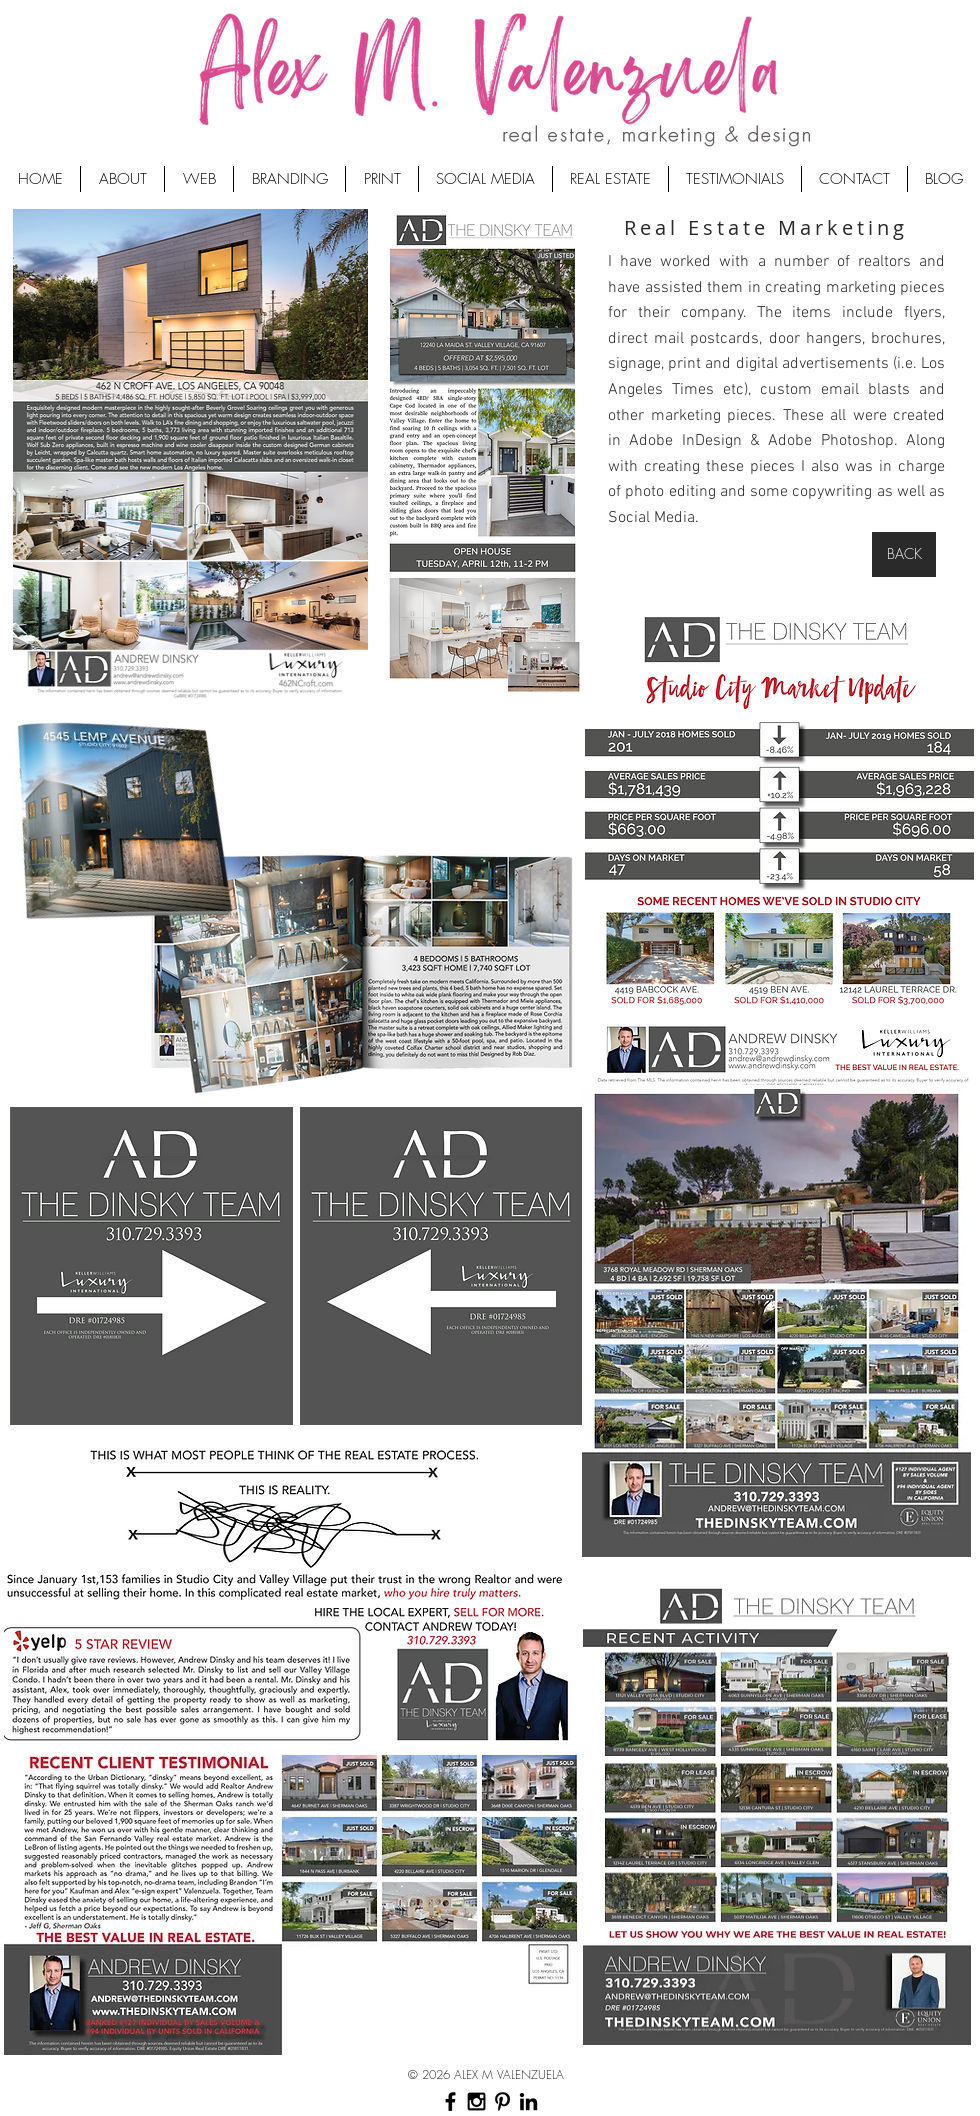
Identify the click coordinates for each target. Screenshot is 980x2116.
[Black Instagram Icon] (476, 2101)
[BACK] (904, 554)
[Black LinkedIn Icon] (528, 2101)
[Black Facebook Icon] (450, 2101)
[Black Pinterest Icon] (502, 2101)
